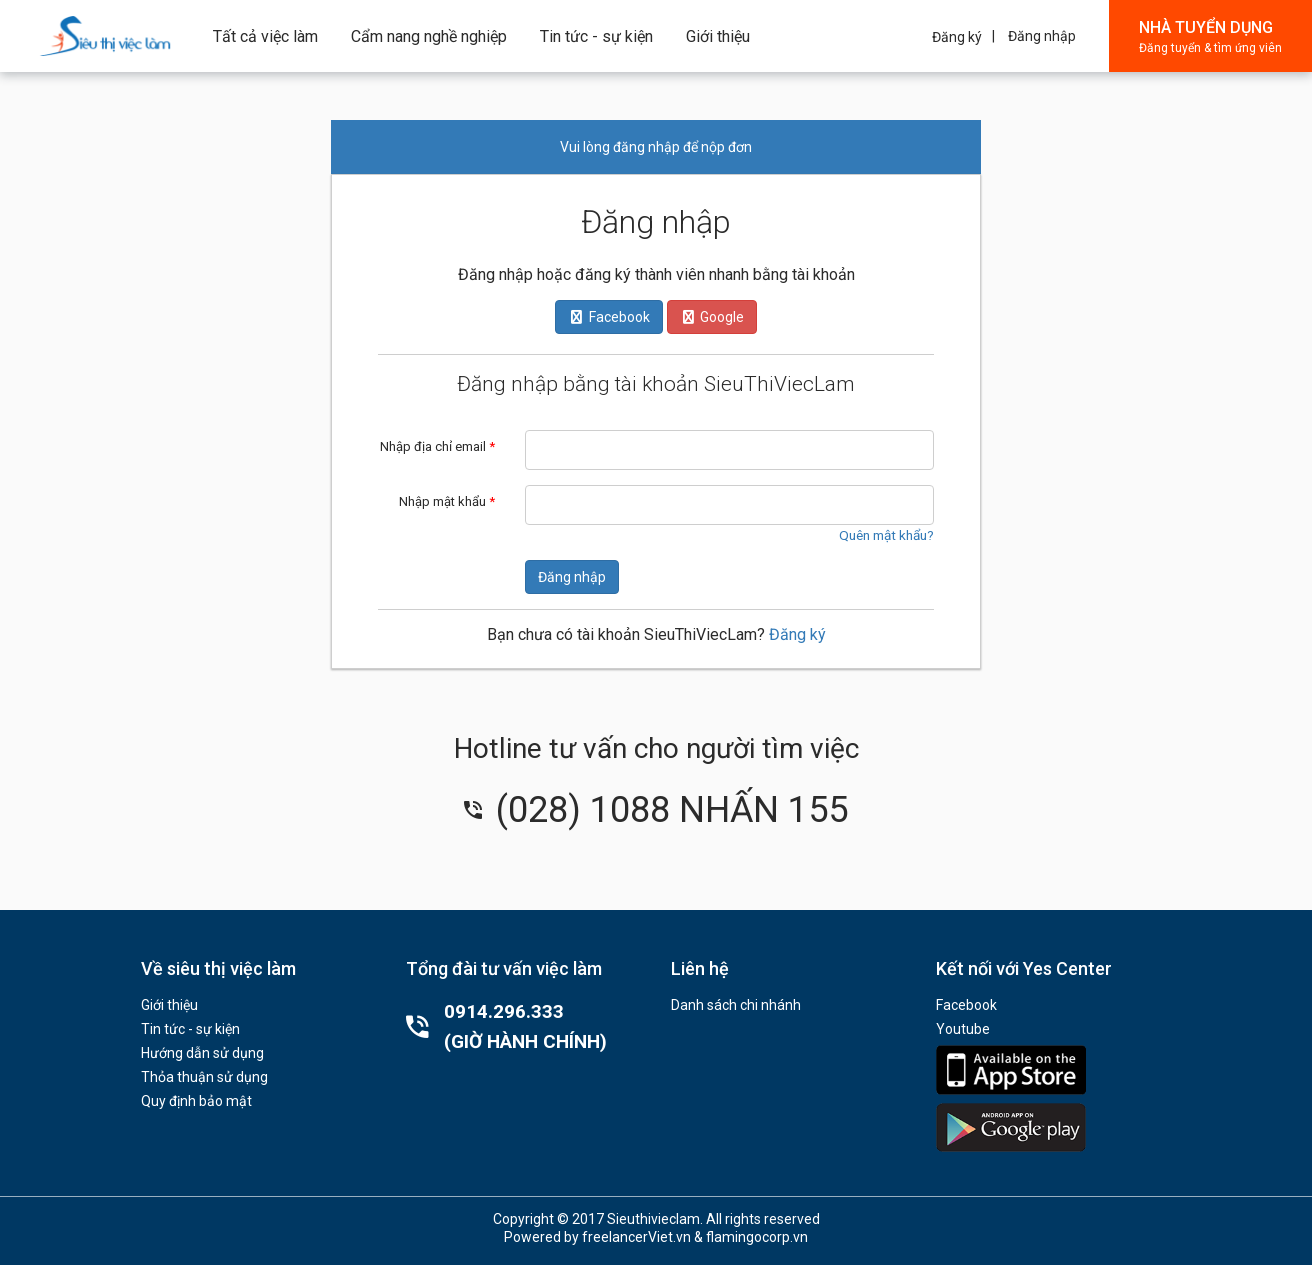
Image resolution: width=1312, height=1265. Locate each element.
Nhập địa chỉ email (437, 446)
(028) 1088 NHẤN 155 (656, 810)
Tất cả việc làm (265, 36)
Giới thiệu (718, 36)
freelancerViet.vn (636, 1237)
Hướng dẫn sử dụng (202, 1053)
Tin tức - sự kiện (596, 36)
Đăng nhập (1042, 36)
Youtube (963, 1029)
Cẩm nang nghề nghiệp (429, 36)
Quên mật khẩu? (886, 535)
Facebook (966, 1005)
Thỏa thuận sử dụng (204, 1077)
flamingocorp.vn (757, 1237)
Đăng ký (957, 37)
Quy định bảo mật (196, 1101)
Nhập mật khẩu (447, 501)
